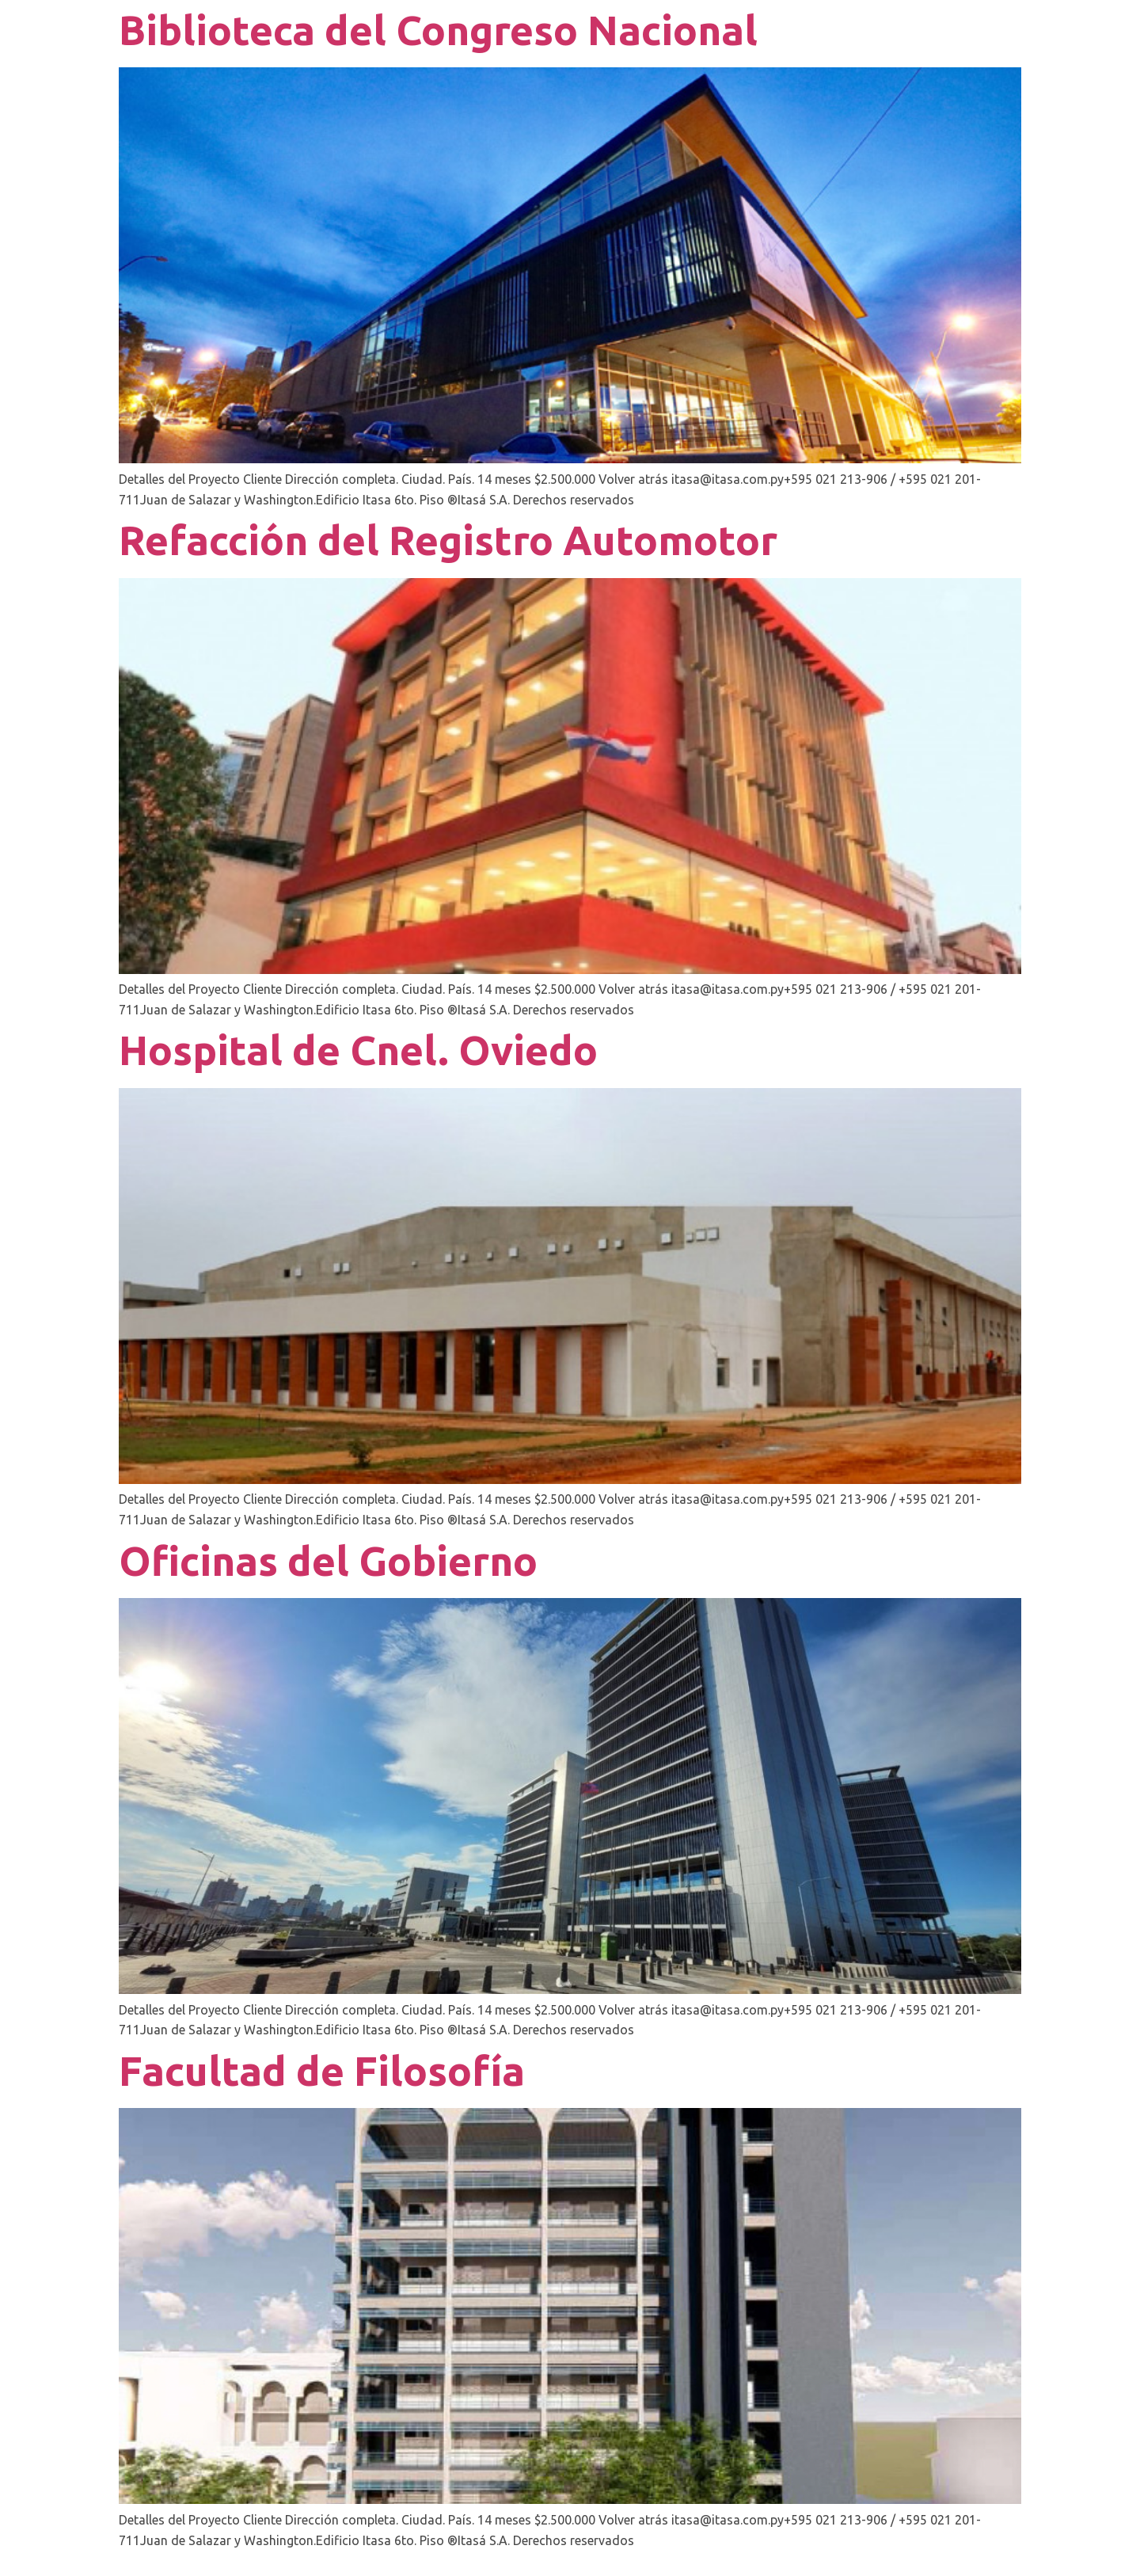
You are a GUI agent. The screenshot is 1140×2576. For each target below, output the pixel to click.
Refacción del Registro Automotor (448, 540)
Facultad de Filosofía (322, 2071)
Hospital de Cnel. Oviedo (358, 1050)
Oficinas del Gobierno (328, 1561)
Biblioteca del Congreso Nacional (438, 30)
